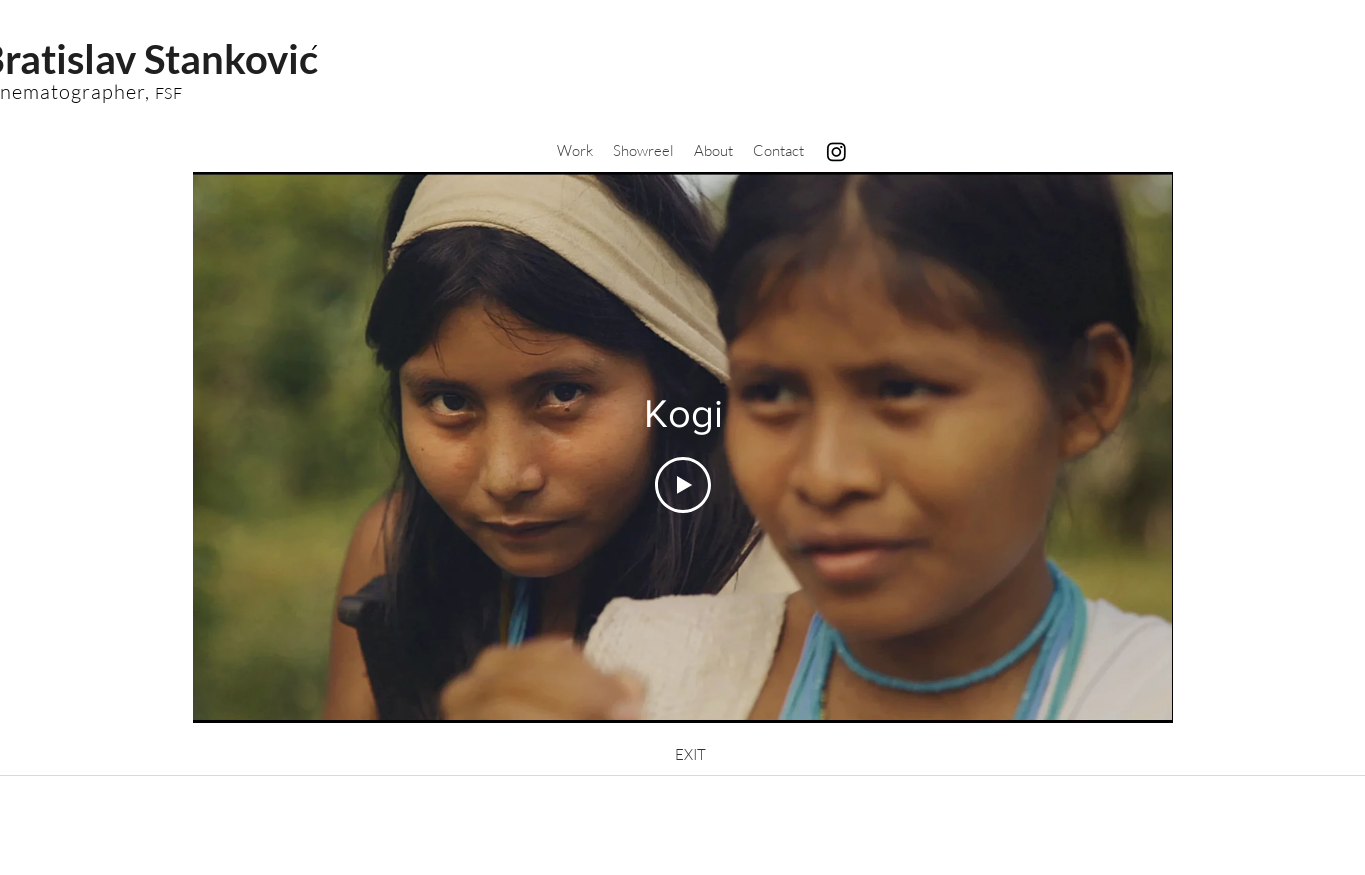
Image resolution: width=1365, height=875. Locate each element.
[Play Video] (683, 484)
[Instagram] (836, 151)
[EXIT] (691, 755)
